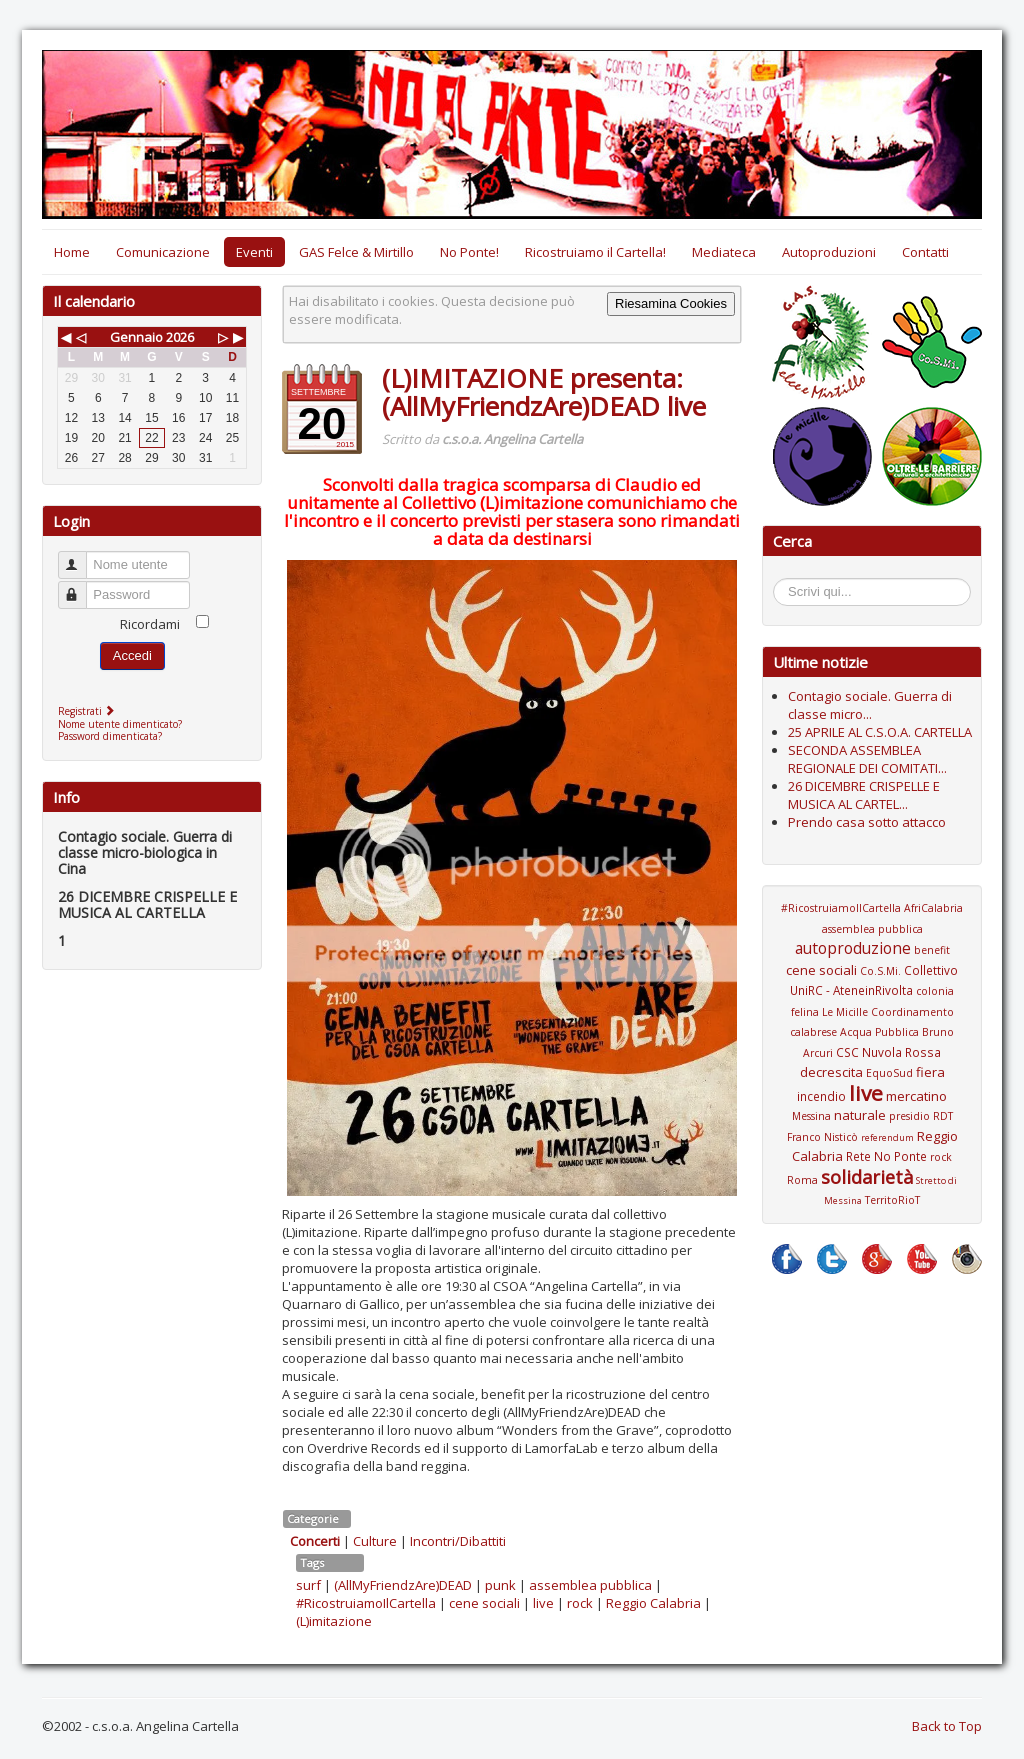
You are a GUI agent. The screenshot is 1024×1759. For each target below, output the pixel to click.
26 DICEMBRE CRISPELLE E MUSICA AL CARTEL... (864, 795)
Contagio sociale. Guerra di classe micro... (870, 705)
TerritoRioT (892, 1200)
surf (308, 1585)
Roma (802, 1180)
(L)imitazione (334, 1621)
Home (72, 252)
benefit (932, 950)
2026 (180, 337)
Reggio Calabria (653, 1603)
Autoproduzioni (829, 252)
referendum (887, 1137)
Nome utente (81, 556)
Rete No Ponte (886, 1156)
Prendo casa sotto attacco (867, 822)
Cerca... (783, 581)
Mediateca (724, 252)
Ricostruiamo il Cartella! (595, 252)
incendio (821, 1096)
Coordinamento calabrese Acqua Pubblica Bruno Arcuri (872, 1032)
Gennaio (136, 337)
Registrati (88, 711)
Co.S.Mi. (880, 971)
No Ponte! (469, 252)
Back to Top (947, 1726)
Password (81, 586)
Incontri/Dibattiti (458, 1541)
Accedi (132, 655)
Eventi (254, 252)
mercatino (916, 1096)
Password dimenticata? (110, 736)
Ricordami (150, 624)
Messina (811, 1116)
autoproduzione (853, 948)
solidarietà (867, 1177)
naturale (860, 1115)
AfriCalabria (933, 908)
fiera (930, 1072)
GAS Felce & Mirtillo (356, 252)
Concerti (315, 1541)
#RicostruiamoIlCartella (366, 1603)
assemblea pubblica (590, 1585)
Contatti (925, 252)
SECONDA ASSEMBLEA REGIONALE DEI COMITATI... (867, 759)
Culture (375, 1541)
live (543, 1603)
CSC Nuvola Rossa (888, 1052)
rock (580, 1603)
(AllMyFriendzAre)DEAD (403, 1585)
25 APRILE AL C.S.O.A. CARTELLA (880, 732)
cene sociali (484, 1603)
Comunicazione (163, 252)
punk (500, 1585)
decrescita (831, 1072)
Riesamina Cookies (671, 303)
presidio (909, 1116)
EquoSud (889, 1073)
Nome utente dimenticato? (120, 724)
